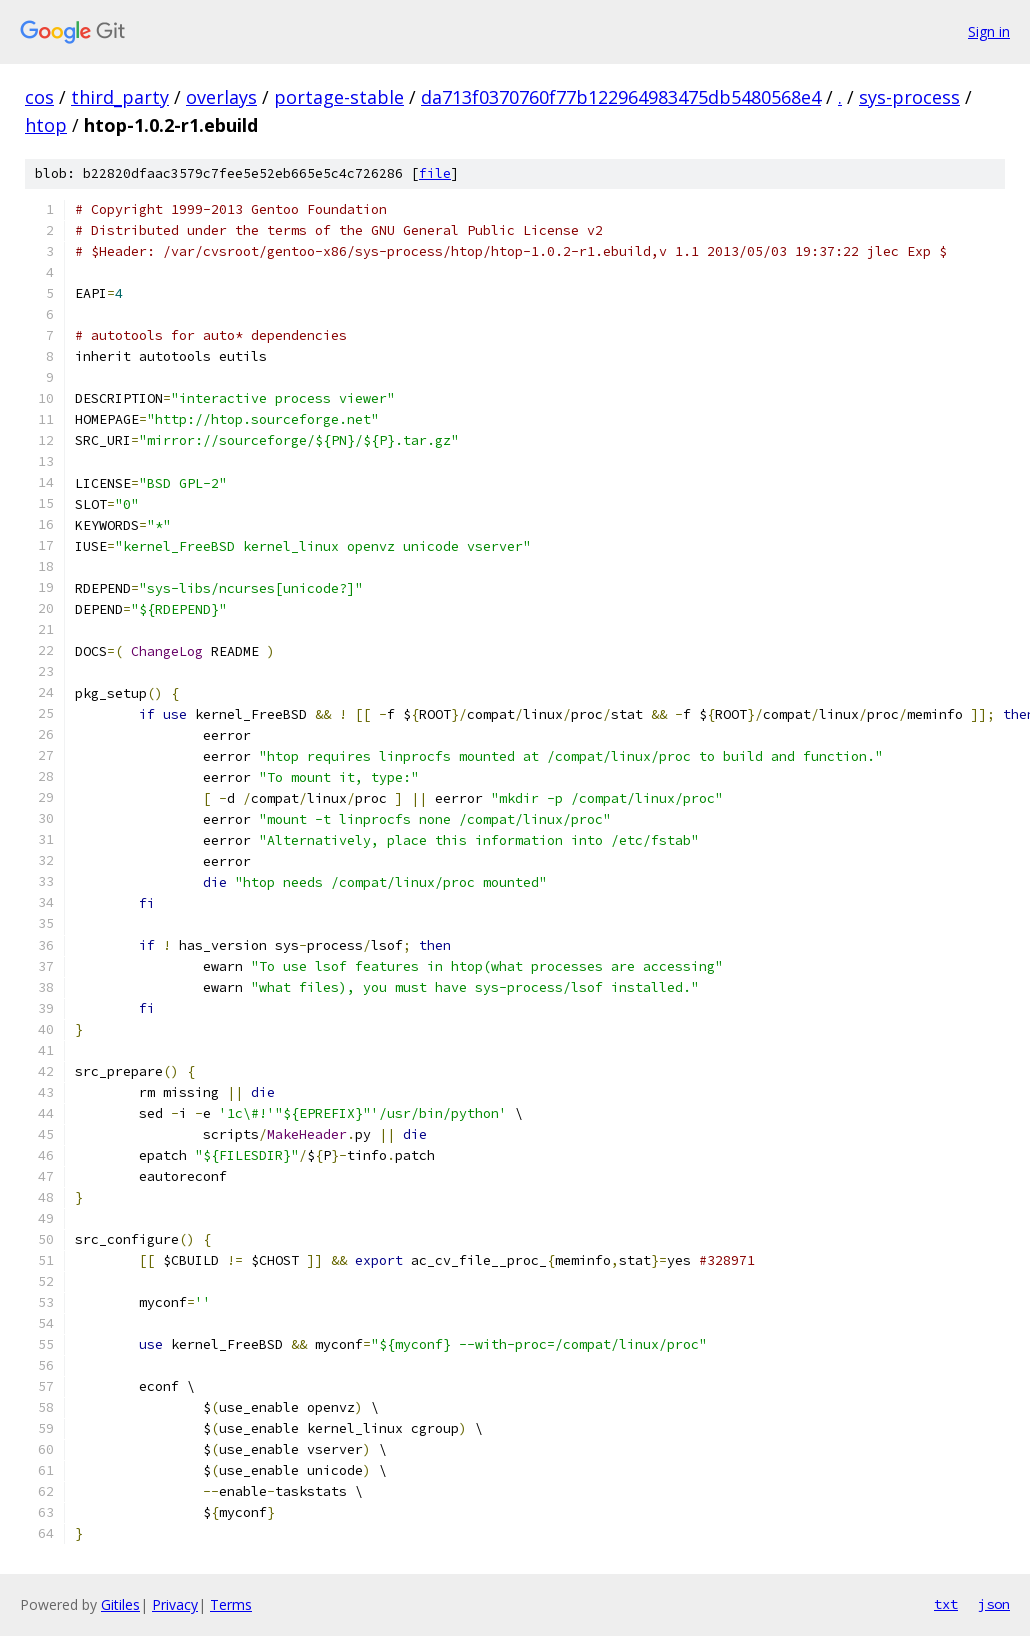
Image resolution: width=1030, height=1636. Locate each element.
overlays (221, 97)
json (994, 1604)
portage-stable (339, 97)
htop (46, 125)
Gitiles (120, 1604)
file (435, 173)
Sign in (989, 31)
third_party (120, 97)
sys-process (909, 97)
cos (39, 97)
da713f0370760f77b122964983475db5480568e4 (621, 97)
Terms (231, 1604)
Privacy (175, 1604)
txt (946, 1604)
